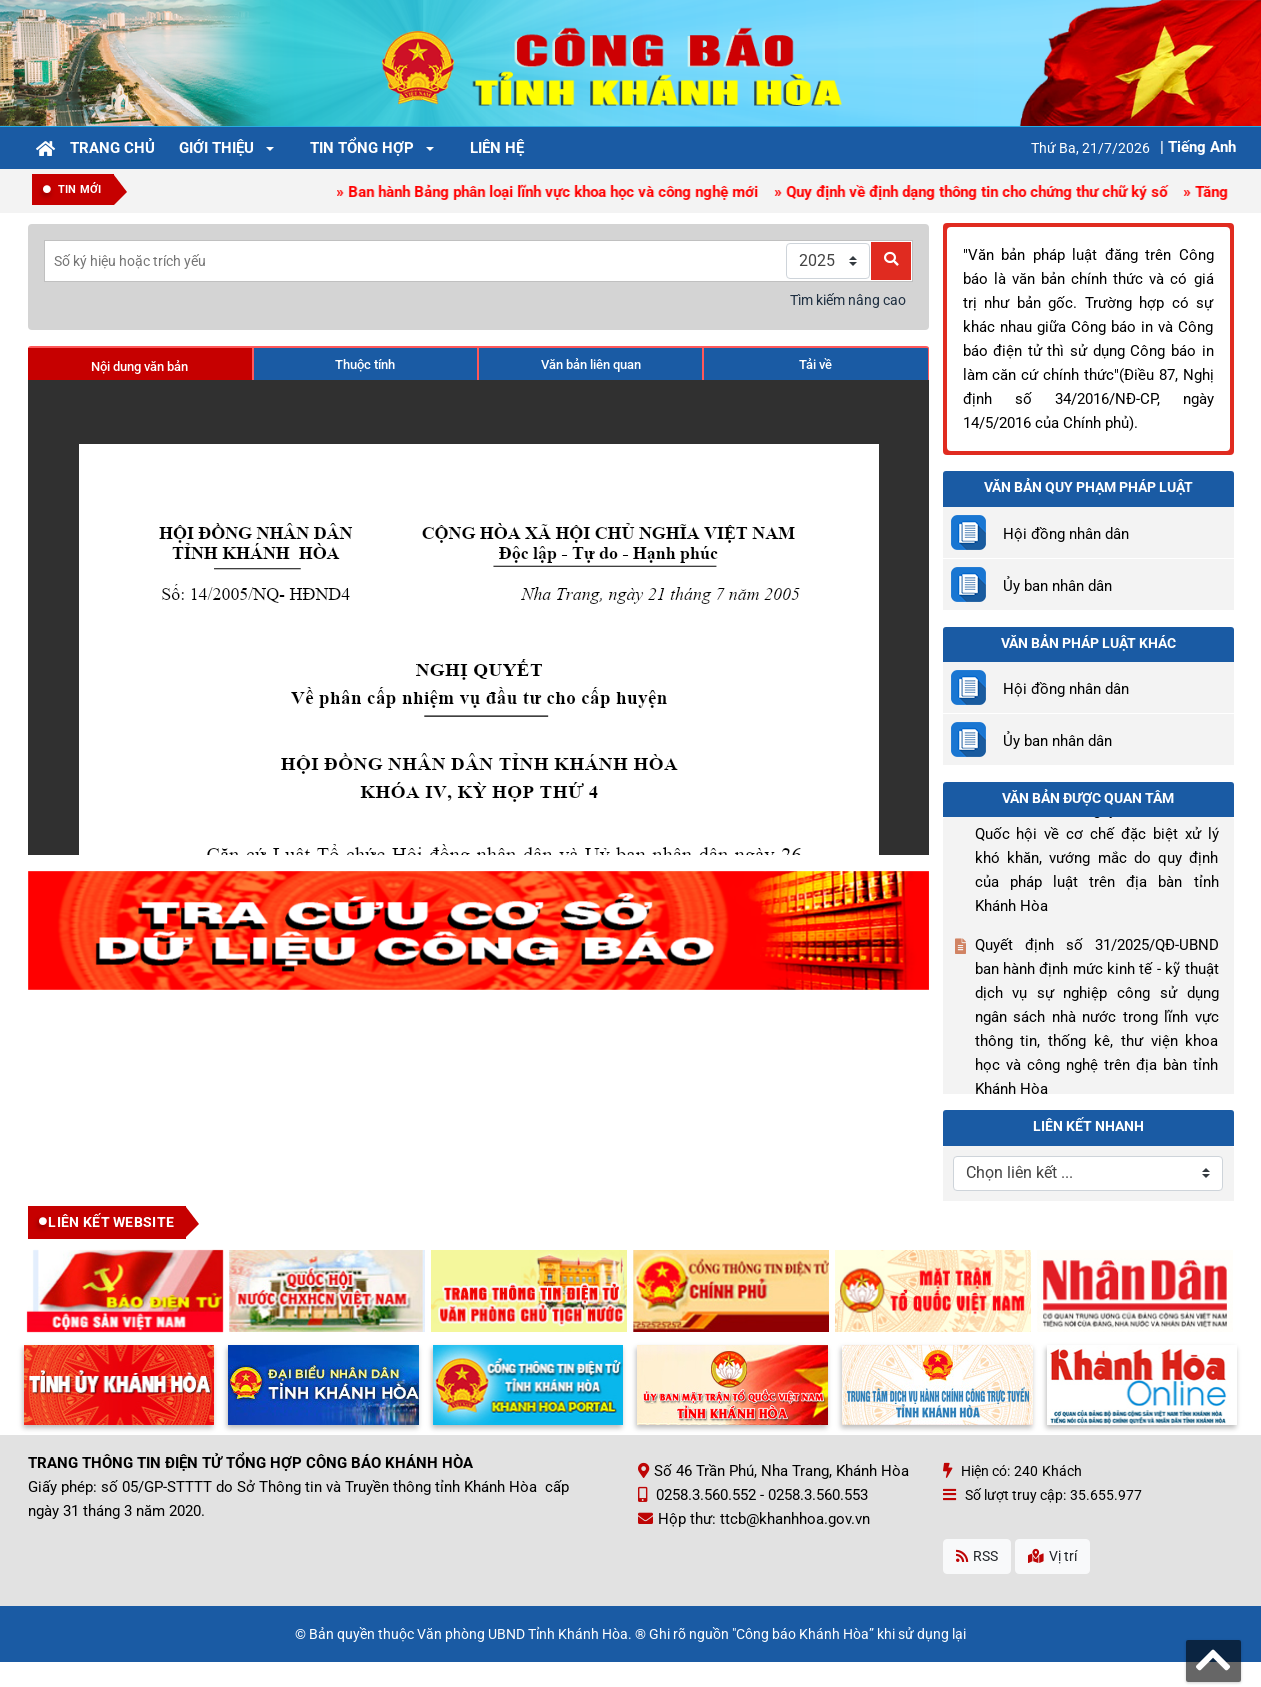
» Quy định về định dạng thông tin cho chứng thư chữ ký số (976, 192)
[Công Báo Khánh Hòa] (631, 62)
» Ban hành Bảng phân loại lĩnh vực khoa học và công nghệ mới (555, 192)
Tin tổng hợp (362, 148)
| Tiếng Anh (1198, 147)
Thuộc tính (365, 364)
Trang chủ (112, 148)
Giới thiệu (216, 148)
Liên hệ (497, 148)
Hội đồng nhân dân (1066, 534)
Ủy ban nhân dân (1057, 586)
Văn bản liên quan (591, 364)
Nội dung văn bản (139, 366)
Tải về (815, 364)
